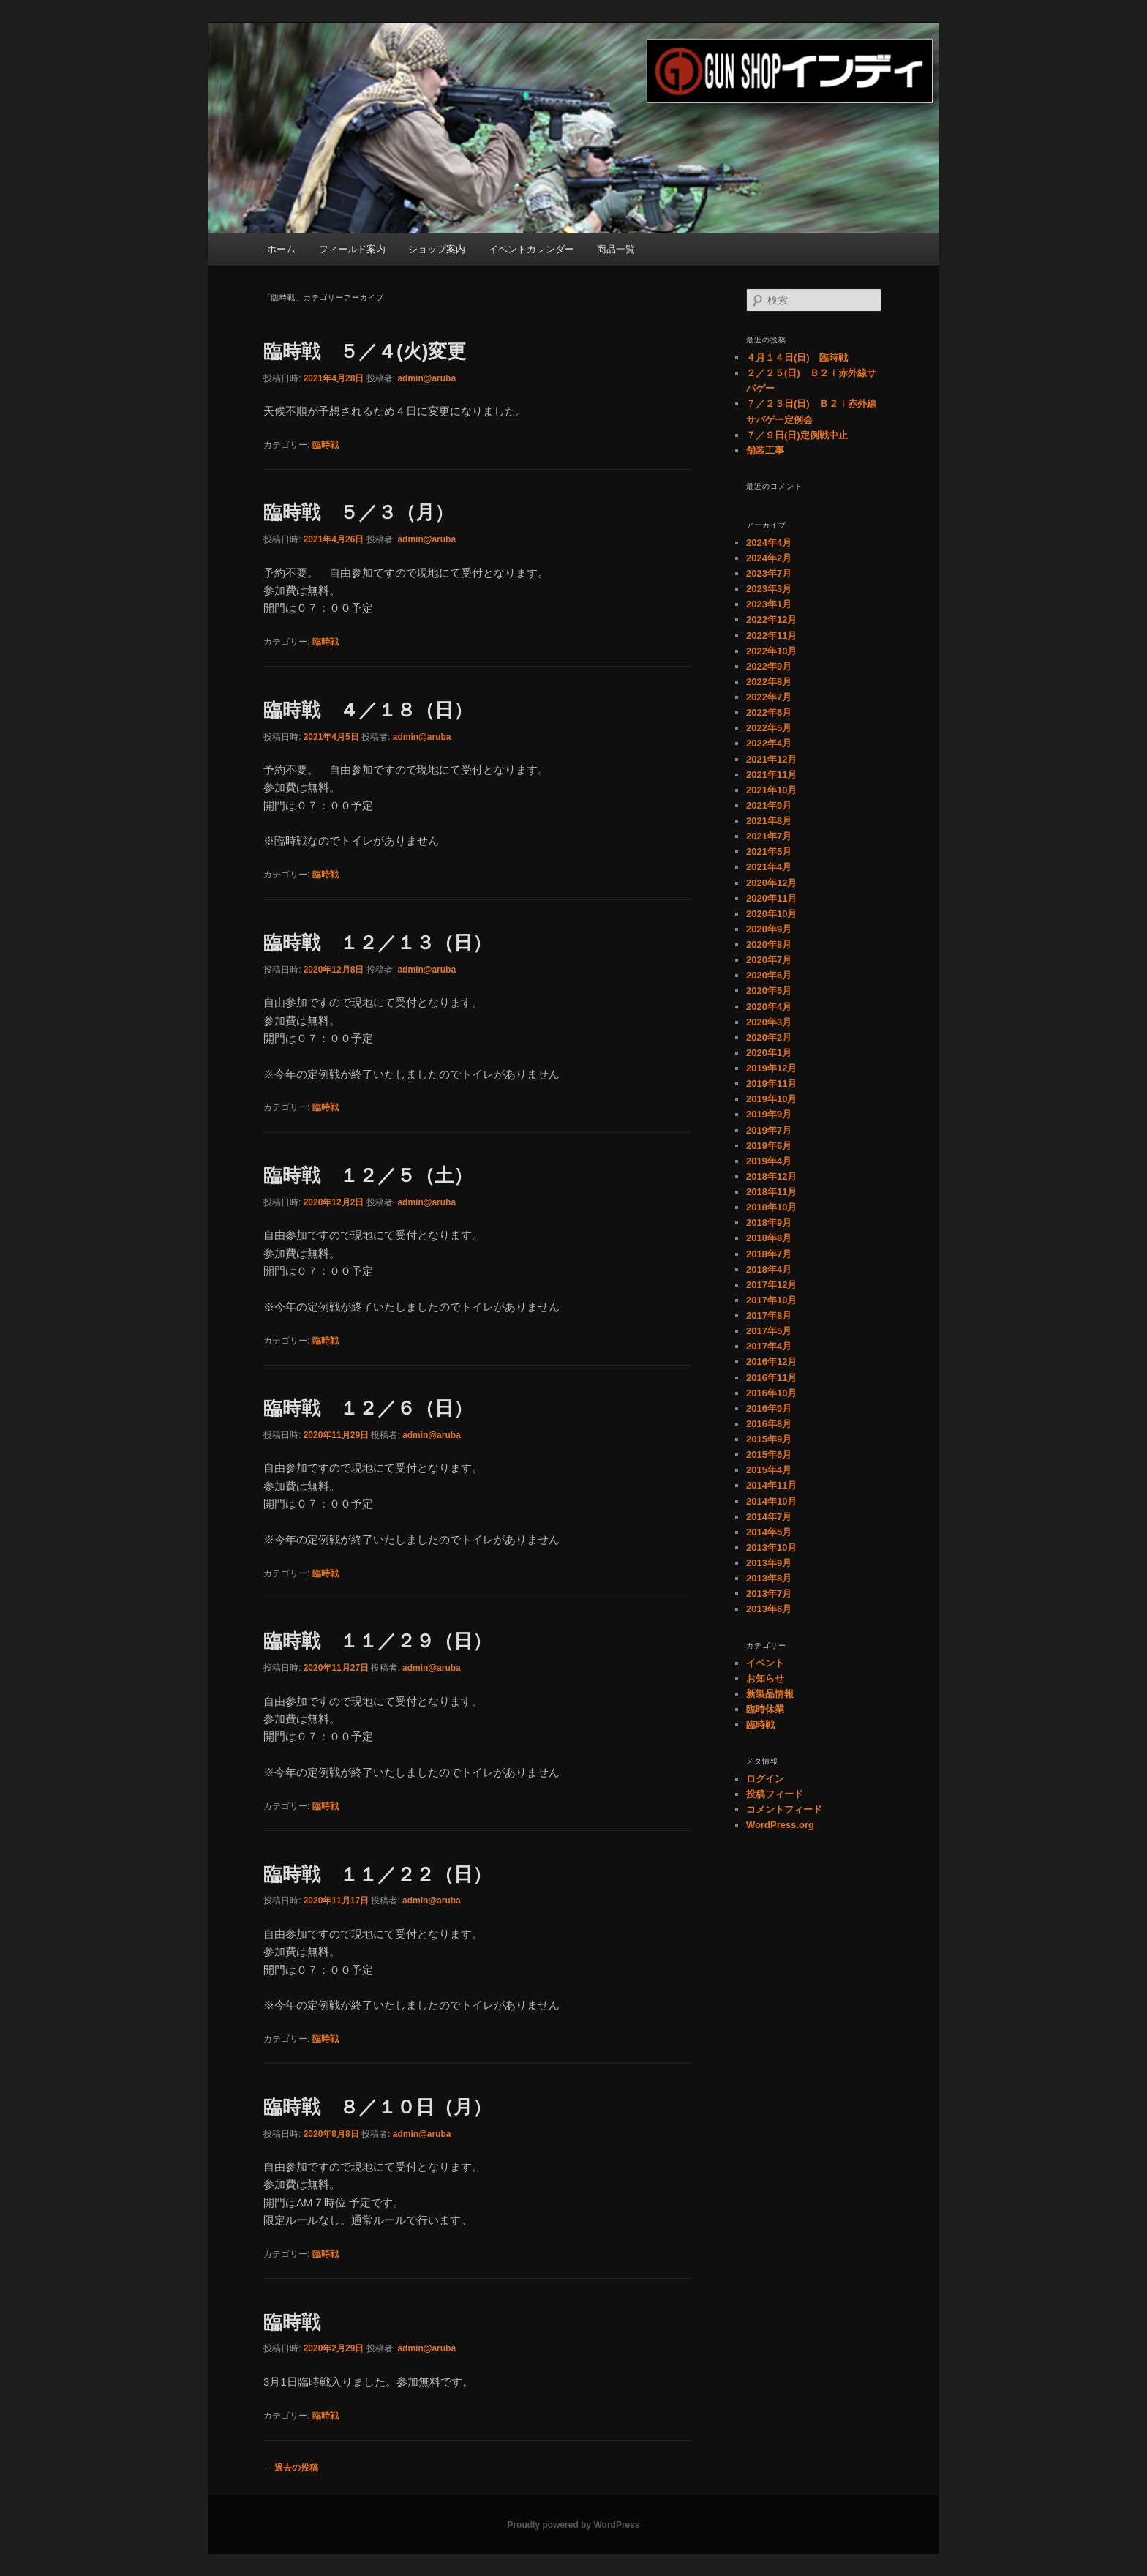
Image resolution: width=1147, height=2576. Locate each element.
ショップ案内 (436, 249)
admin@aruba (426, 378)
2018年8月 (768, 1237)
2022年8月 (768, 681)
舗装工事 (765, 450)
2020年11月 (771, 898)
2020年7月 (768, 959)
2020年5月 (768, 990)
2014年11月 (771, 1485)
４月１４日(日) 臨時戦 (797, 357)
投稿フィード (774, 1794)
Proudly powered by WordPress (573, 2525)
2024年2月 (768, 558)
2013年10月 (771, 1547)
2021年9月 (768, 805)
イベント (765, 1663)
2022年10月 (771, 650)
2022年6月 (768, 712)
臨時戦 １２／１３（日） (377, 943)
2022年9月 (768, 666)
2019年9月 (768, 1114)
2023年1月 (768, 604)
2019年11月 (771, 1083)
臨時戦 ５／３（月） (358, 512)
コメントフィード (784, 1809)
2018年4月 (768, 1269)
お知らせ (765, 1678)
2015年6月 (768, 1454)
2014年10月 (771, 1501)
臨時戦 (325, 445)
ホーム (281, 249)
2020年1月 (768, 1052)
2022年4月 (768, 743)
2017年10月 (771, 1300)
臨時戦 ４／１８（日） (368, 710)
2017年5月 (768, 1330)
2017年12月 (771, 1284)
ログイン (765, 1778)
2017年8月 (768, 1315)
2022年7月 (768, 697)
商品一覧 (616, 249)
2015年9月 (768, 1439)
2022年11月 (771, 635)
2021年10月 (771, 790)
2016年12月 (771, 1361)
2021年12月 (771, 759)
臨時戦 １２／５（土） (368, 1175)
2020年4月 (768, 1006)
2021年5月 (768, 851)
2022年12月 (771, 619)
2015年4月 (768, 1469)
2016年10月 (771, 1393)
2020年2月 (768, 1037)
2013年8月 (768, 1578)
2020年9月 (768, 929)
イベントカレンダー (531, 249)
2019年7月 (768, 1130)
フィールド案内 (352, 249)
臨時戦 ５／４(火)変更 (364, 351)
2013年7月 (768, 1593)
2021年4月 (768, 866)
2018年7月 (768, 1253)
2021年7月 (768, 836)
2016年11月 (771, 1377)
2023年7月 (768, 573)
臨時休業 (765, 1709)
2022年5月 (768, 727)
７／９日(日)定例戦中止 (797, 435)
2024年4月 (768, 542)
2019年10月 (771, 1098)
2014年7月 (768, 1516)
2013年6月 (768, 1608)
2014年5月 (768, 1532)
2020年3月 (768, 1021)
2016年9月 (768, 1408)
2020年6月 (768, 975)
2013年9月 (768, 1562)
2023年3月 (768, 588)
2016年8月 (768, 1423)
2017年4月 (768, 1346)
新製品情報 (770, 1693)
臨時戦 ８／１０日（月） (377, 2107)
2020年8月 (768, 944)
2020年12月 (771, 882)
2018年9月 (768, 1222)
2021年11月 (771, 774)
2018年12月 (771, 1176)
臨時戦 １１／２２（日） (377, 1874)
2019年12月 (771, 1068)
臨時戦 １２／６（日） (368, 1408)
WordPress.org (780, 1824)
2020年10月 (771, 913)
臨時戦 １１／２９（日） (377, 1641)
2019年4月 (768, 1161)
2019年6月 (768, 1145)
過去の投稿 (290, 2468)
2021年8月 (768, 820)
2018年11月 (771, 1191)
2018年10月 (771, 1207)
